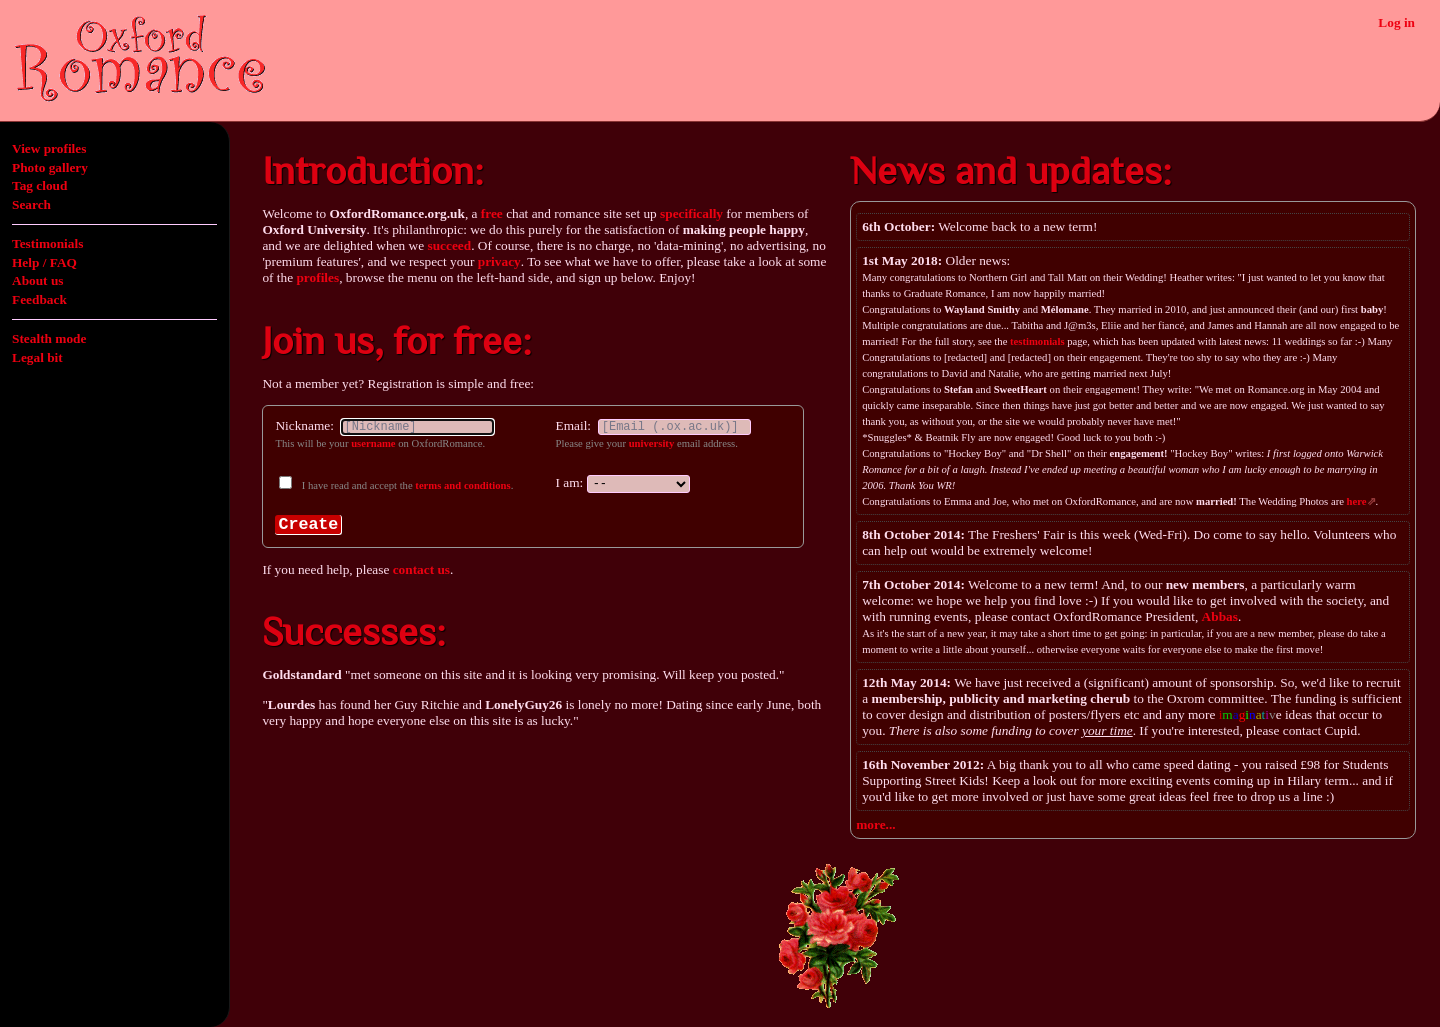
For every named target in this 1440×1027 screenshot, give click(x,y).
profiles (317, 277)
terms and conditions (462, 485)
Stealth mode (49, 338)
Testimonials (47, 243)
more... (875, 824)
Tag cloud (39, 185)
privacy (499, 261)
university (652, 443)
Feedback (39, 299)
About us (37, 280)
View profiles (49, 148)
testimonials (1037, 341)
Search (31, 204)
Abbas (1220, 616)
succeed (449, 245)
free (492, 213)
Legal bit (37, 357)
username (373, 443)
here (1357, 501)
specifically (691, 213)
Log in (1396, 22)
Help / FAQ (44, 262)
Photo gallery (50, 167)
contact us (421, 569)
